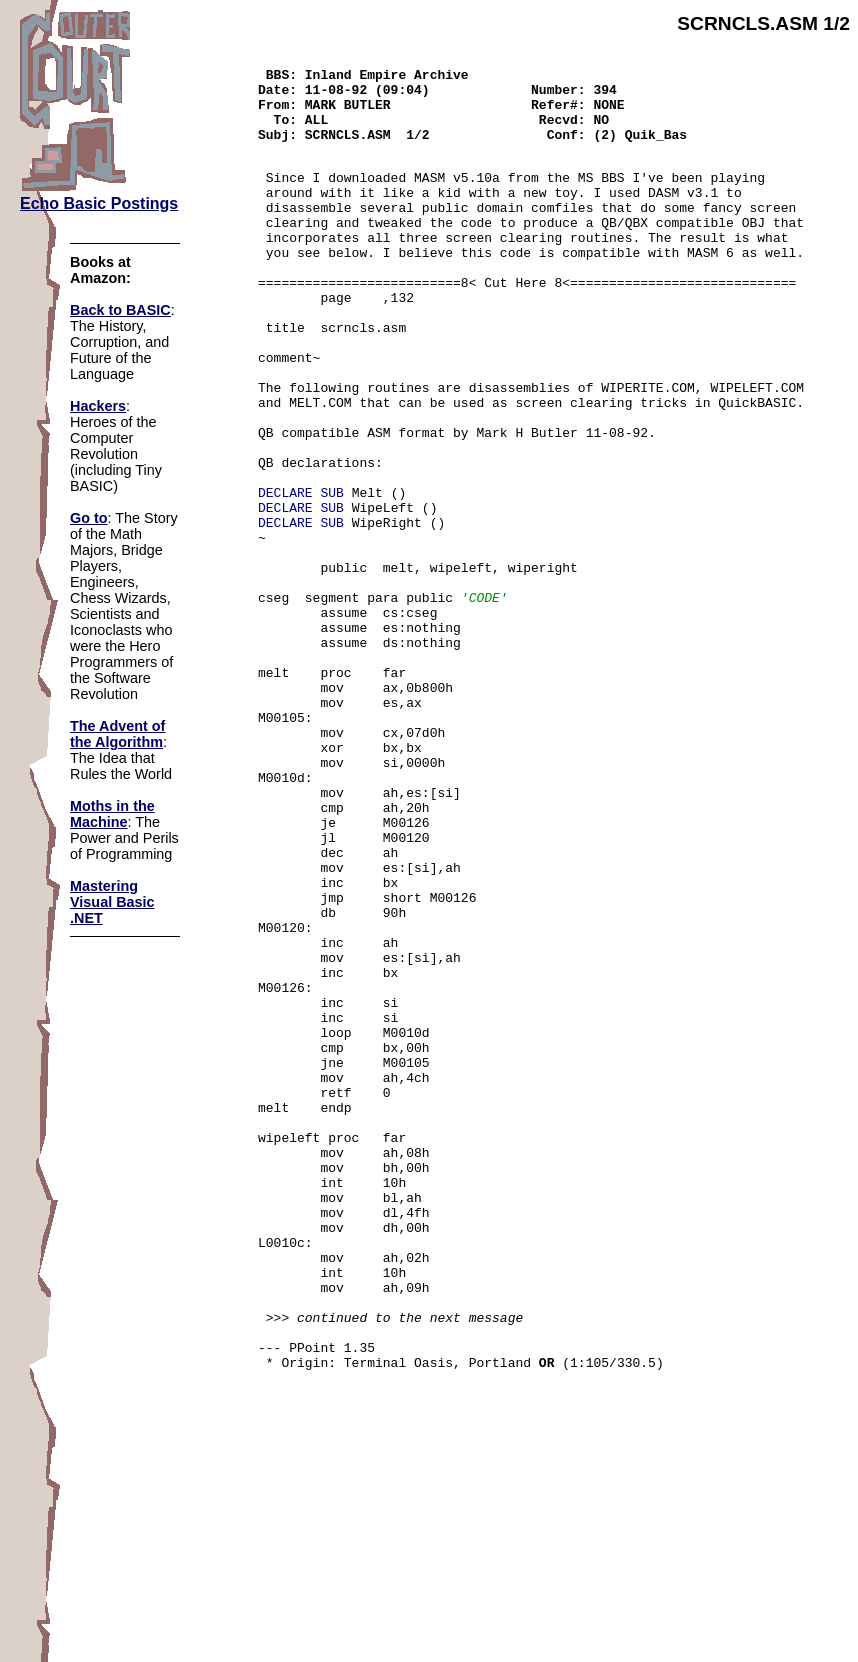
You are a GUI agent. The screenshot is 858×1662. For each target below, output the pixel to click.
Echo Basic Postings (99, 203)
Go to (89, 518)
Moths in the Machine (112, 814)
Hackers (98, 406)
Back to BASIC (120, 310)
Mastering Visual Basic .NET (112, 902)
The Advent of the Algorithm (117, 734)
